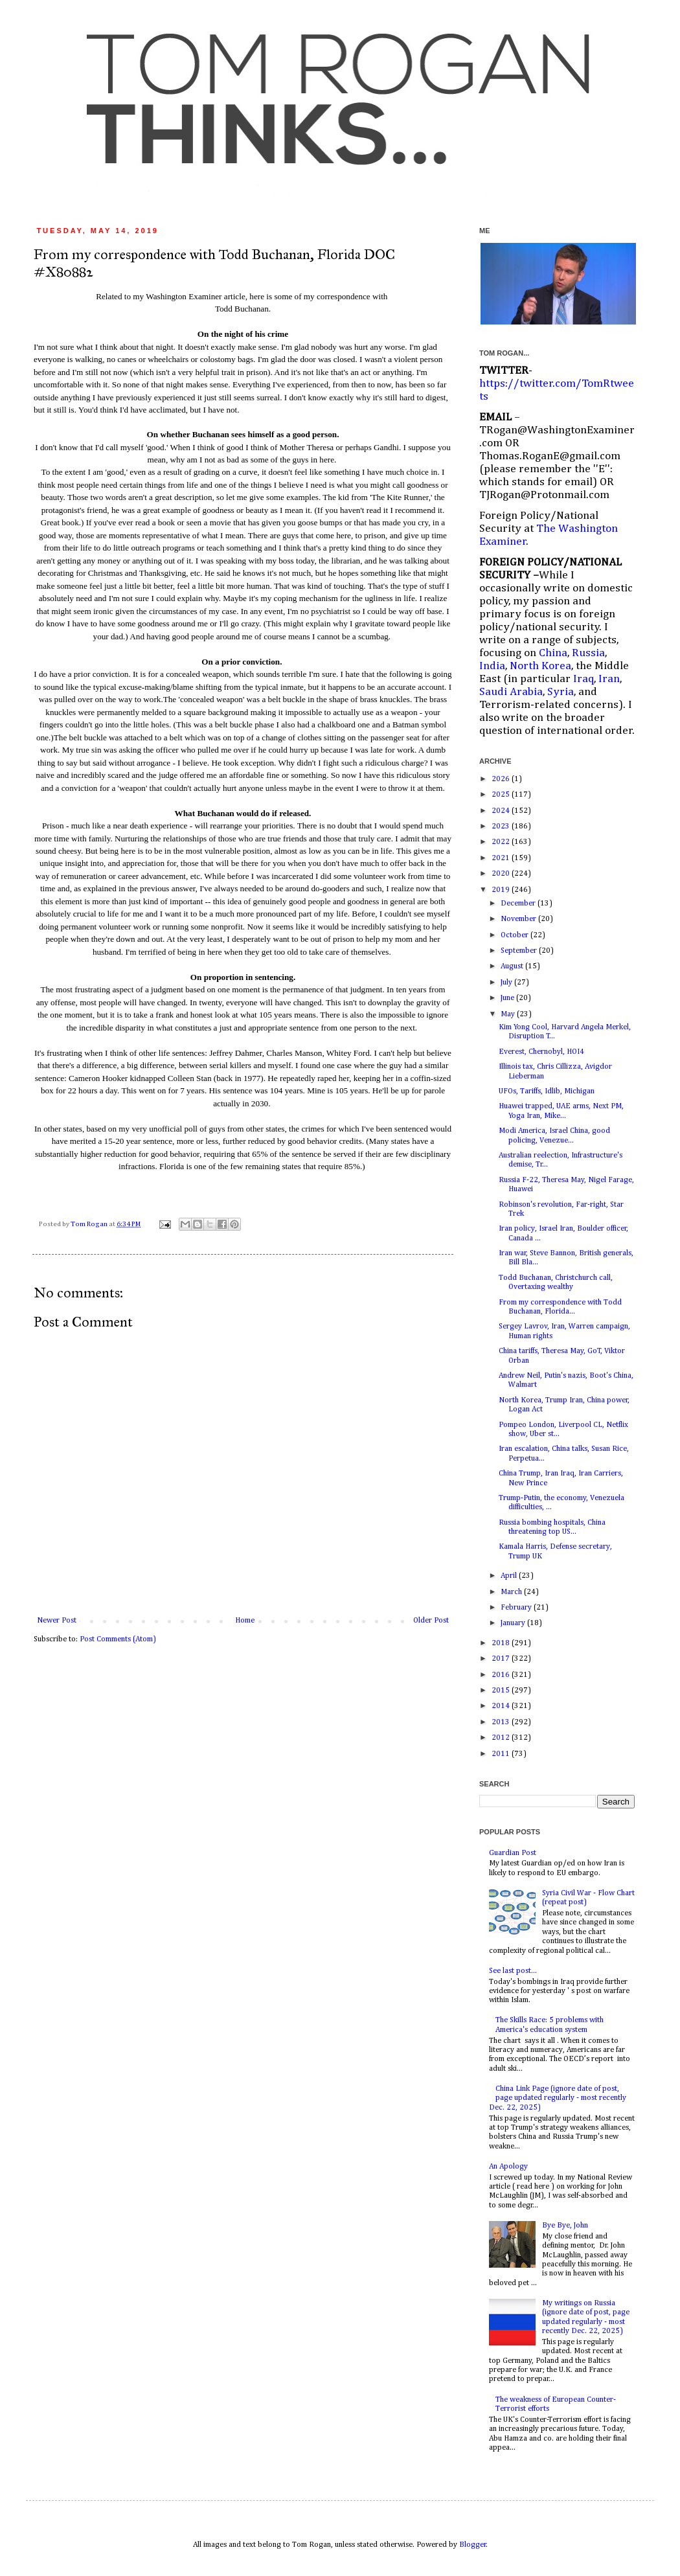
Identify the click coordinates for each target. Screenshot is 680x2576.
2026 (502, 779)
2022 (502, 842)
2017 (502, 1659)
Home (245, 1620)
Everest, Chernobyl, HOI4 (541, 1052)
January (514, 1623)
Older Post (431, 1620)
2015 (502, 1690)
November (519, 919)
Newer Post (56, 1620)
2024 (502, 811)
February (517, 1608)
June (508, 998)
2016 (502, 1675)
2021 (502, 858)
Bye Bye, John (565, 2225)
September (520, 951)
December (519, 903)
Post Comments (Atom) (118, 1639)
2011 (502, 1754)
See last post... (513, 1971)
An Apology (508, 2167)
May (509, 1014)
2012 (502, 1738)
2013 (502, 1722)
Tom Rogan (90, 1224)
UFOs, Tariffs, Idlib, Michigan (547, 1091)
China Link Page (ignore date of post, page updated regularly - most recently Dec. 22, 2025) (557, 2098)
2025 (502, 795)
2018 (502, 1643)
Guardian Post (512, 1853)
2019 (502, 890)
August (513, 966)
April (510, 1576)
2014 (502, 1706)
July (507, 982)
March (512, 1592)
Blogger (472, 2545)
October (515, 935)
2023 (502, 826)
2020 (502, 874)
